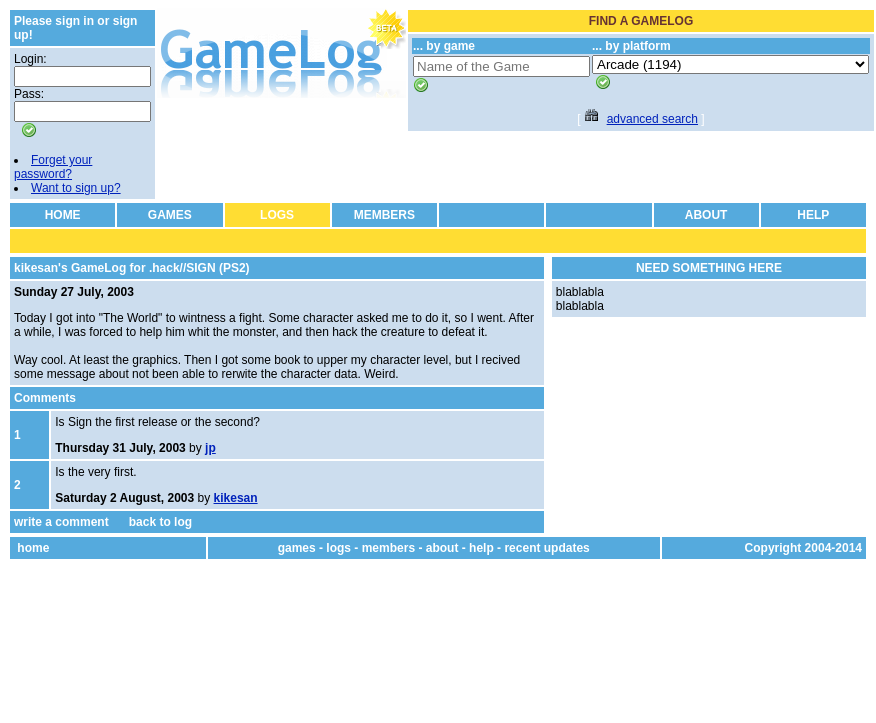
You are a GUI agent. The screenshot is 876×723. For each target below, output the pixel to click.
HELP (813, 215)
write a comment (61, 522)
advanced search (652, 119)
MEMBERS (384, 215)
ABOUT (706, 215)
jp (210, 448)
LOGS (277, 215)
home (33, 548)
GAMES (170, 215)
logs (338, 548)
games (297, 548)
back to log (160, 522)
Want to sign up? (76, 188)
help (481, 548)
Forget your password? (53, 167)
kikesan (236, 498)
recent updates (546, 548)
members (388, 548)
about (442, 548)
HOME (63, 215)
